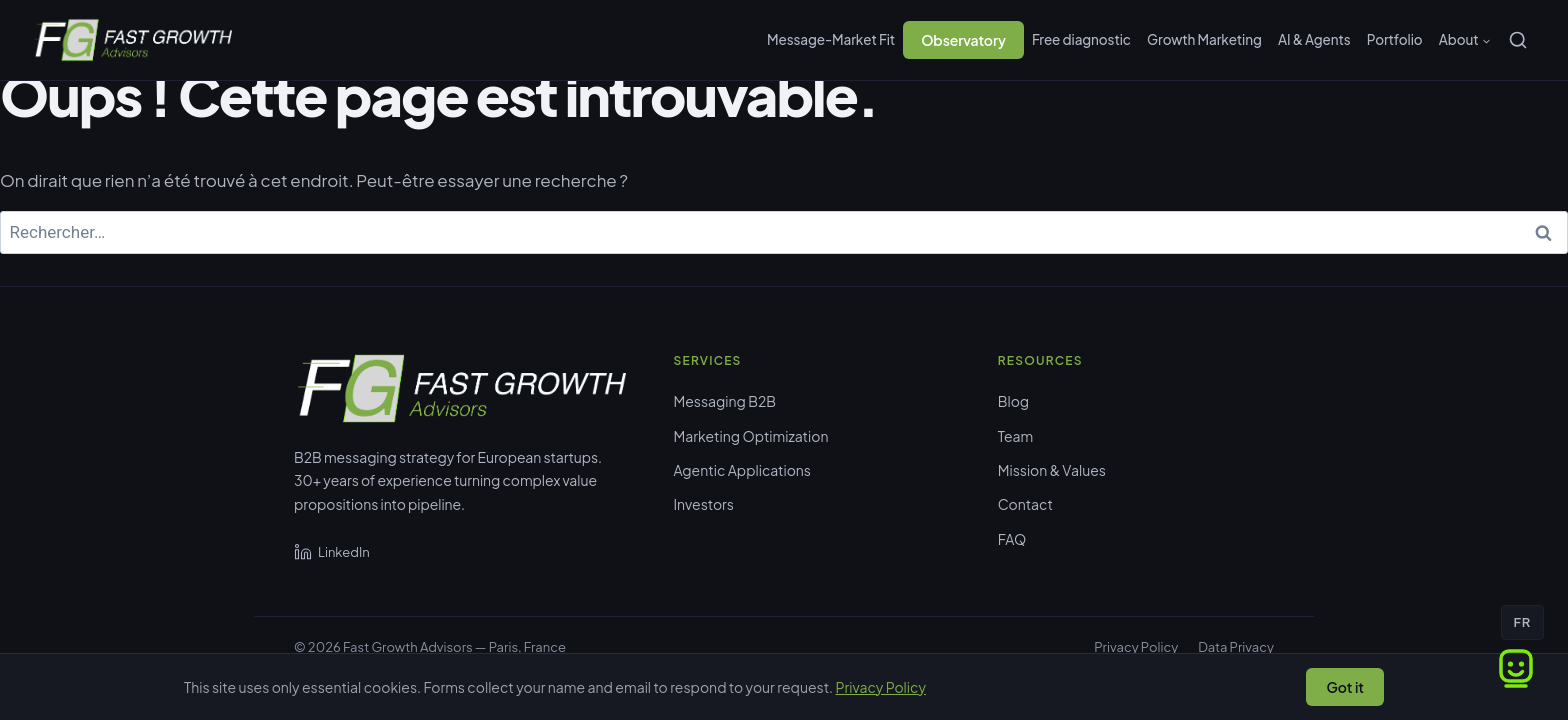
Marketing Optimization (751, 436)
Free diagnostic (1081, 39)
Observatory (963, 40)
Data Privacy (1236, 647)
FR (1522, 622)
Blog (1013, 401)
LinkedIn (332, 552)
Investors (704, 504)
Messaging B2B (725, 401)
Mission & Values (1052, 470)
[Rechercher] (1518, 40)
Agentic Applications (742, 470)
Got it (1345, 687)
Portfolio (1395, 39)
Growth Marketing (1204, 39)
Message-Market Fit (831, 39)
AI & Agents (1314, 39)
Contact (1025, 504)
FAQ (1012, 539)
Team (1015, 436)
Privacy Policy (1136, 647)
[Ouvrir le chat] (1516, 668)
